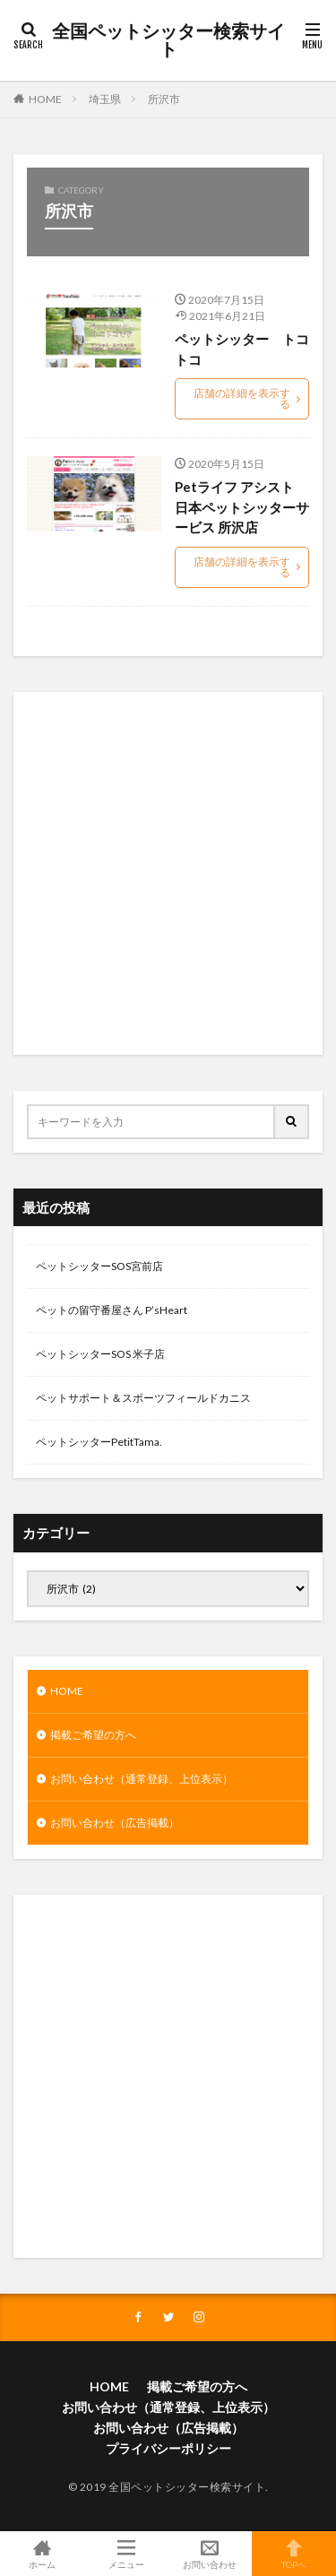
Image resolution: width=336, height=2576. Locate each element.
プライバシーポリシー (168, 2448)
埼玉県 (105, 99)
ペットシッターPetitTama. (99, 1441)
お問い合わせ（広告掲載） (114, 1822)
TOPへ (294, 2553)
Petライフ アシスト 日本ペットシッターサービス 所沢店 (242, 507)
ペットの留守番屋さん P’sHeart (111, 1310)
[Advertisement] (168, 873)
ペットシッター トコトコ (242, 349)
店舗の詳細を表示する (242, 398)
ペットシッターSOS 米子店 (100, 1354)
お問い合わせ (210, 2553)
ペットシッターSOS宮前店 (99, 1266)
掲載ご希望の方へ (93, 1735)
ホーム (42, 2553)
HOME (45, 99)
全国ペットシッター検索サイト (168, 40)
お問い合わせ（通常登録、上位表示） (141, 1778)
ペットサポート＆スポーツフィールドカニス (143, 1398)
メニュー (126, 2553)
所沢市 (164, 99)
